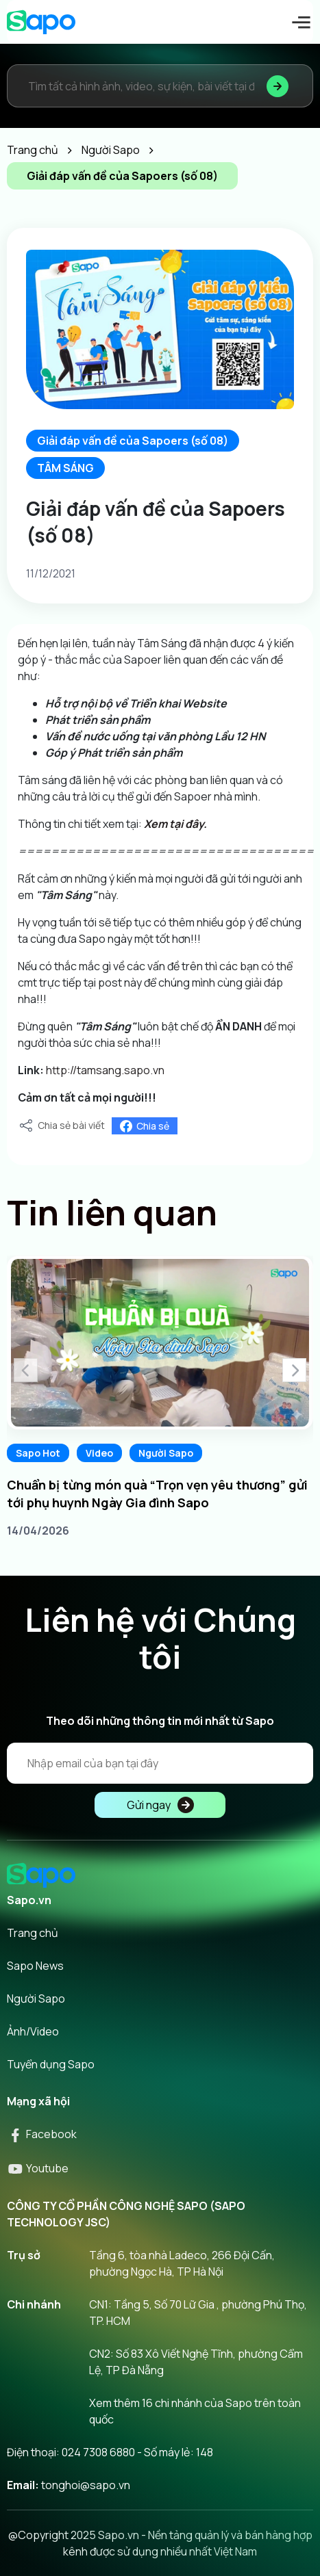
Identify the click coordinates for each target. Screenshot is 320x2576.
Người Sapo (165, 1452)
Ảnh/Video (33, 2031)
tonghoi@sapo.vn (85, 2485)
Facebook (42, 2134)
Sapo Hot (38, 1452)
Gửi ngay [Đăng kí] (160, 1805)
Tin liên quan (112, 1212)
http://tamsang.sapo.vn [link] (105, 1070)
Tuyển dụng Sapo (51, 2064)
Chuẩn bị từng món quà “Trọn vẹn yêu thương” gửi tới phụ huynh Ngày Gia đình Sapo (157, 1493)
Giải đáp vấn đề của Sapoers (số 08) (132, 440)
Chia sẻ (144, 1125)
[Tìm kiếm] (277, 85)
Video (99, 1452)
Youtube (38, 2168)
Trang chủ (32, 1932)
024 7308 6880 (98, 2452)
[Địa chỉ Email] (160, 1763)
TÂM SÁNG (65, 468)
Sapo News (35, 1965)
